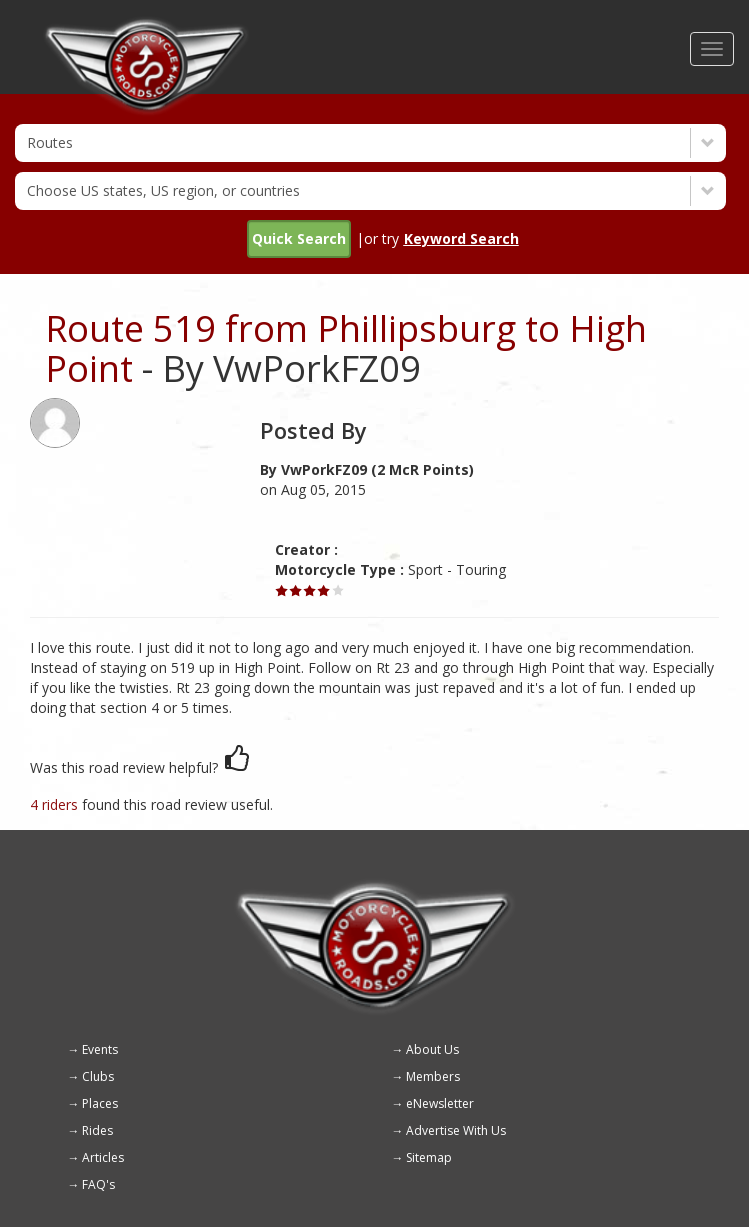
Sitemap (429, 1157)
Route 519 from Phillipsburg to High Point (346, 348)
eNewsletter (440, 1103)
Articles (103, 1157)
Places (100, 1103)
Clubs (98, 1076)
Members (433, 1076)
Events (100, 1049)
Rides (97, 1130)
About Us (432, 1049)
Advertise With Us (456, 1130)
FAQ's (98, 1184)
